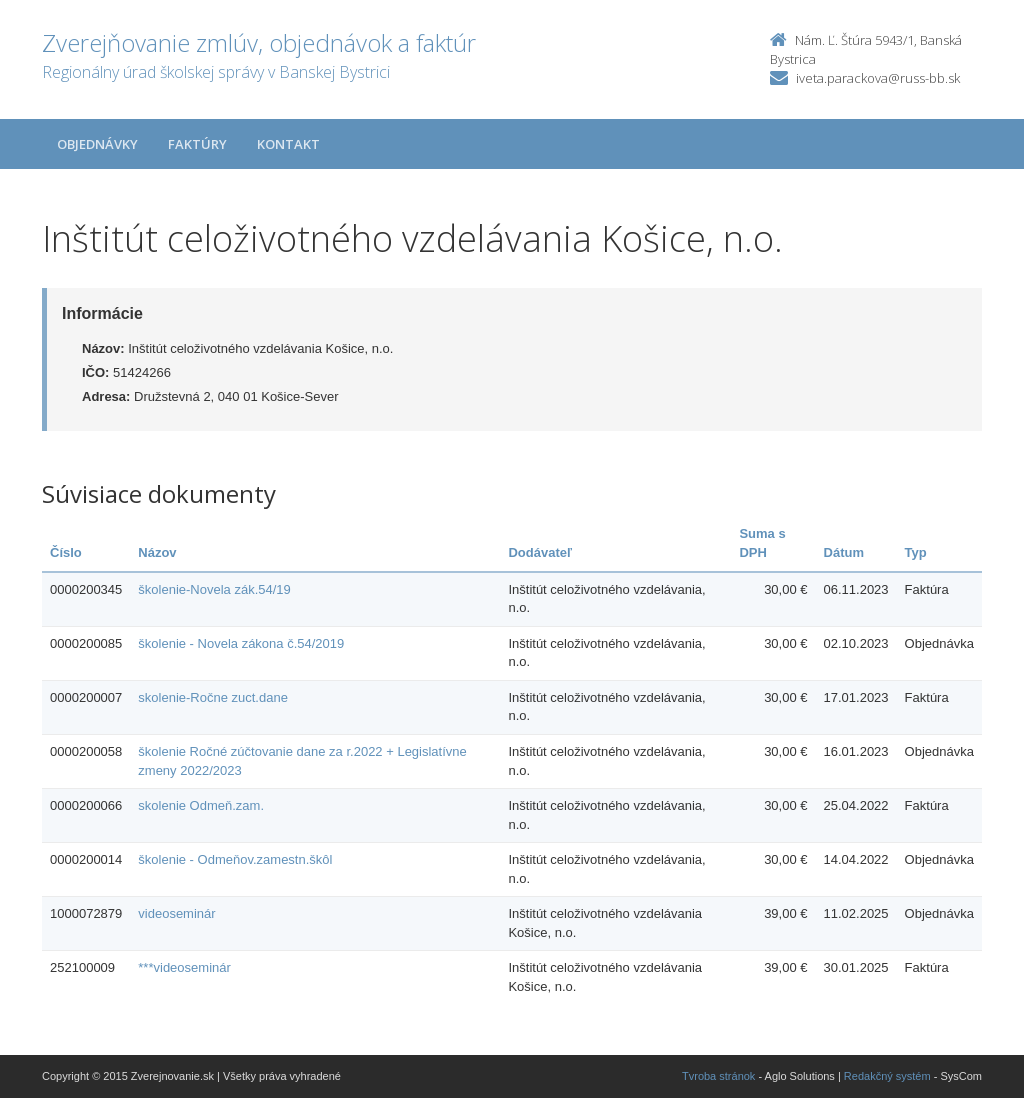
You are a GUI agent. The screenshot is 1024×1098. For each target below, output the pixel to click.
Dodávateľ (540, 552)
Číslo (66, 552)
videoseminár (176, 913)
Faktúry (197, 144)
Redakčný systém (887, 1076)
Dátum (844, 552)
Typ (916, 552)
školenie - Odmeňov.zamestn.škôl (235, 859)
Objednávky (97, 144)
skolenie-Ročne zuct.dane (213, 697)
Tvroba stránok (718, 1076)
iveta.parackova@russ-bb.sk (878, 78)
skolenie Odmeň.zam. (201, 805)
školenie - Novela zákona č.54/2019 (241, 643)
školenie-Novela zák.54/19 (214, 589)
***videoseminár (184, 967)
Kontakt (288, 144)
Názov (157, 552)
